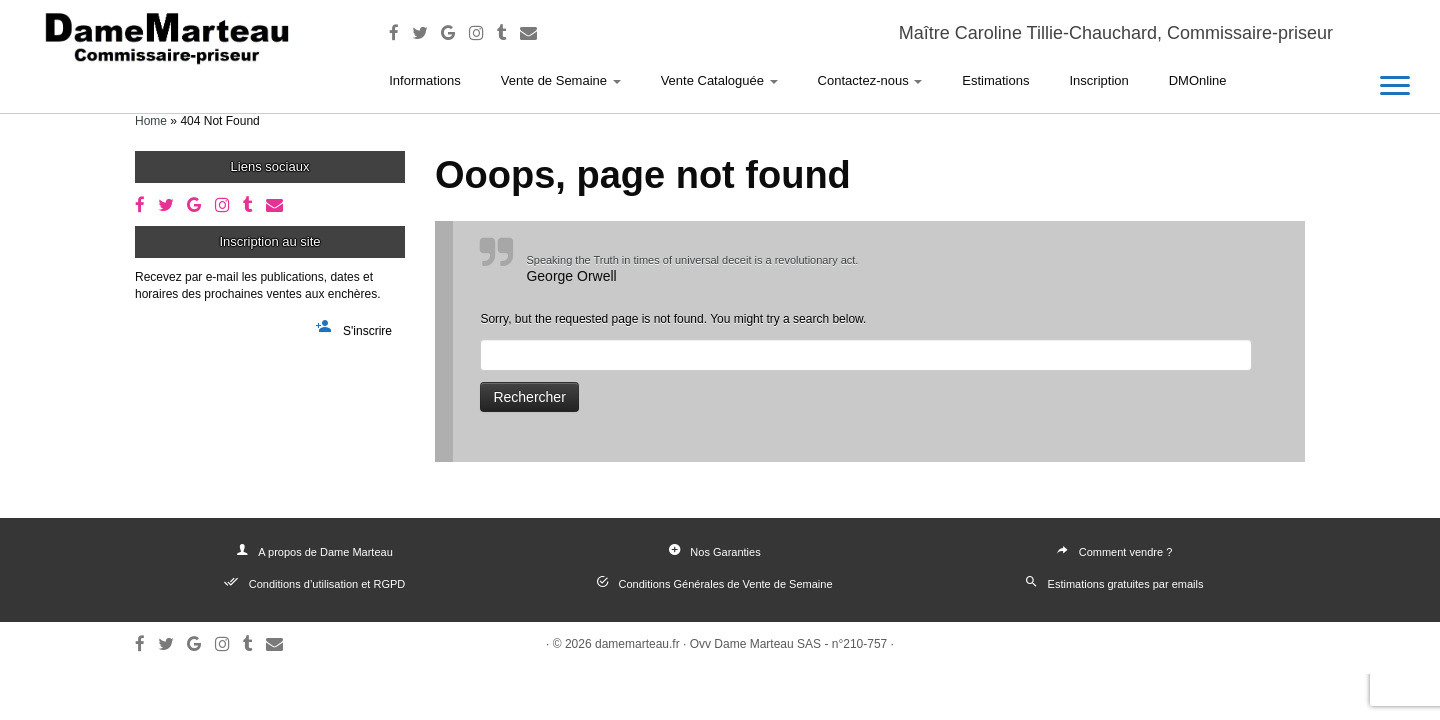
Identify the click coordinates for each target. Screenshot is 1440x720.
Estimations (995, 80)
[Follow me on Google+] (455, 33)
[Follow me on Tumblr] (508, 33)
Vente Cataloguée (719, 80)
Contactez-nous (870, 80)
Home (151, 121)
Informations (425, 80)
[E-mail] (535, 33)
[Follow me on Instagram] (483, 33)
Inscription (1098, 80)
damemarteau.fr (637, 644)
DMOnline (1198, 80)
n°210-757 (860, 644)
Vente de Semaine (561, 80)
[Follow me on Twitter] (426, 33)
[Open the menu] (1395, 87)
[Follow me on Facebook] (400, 33)
